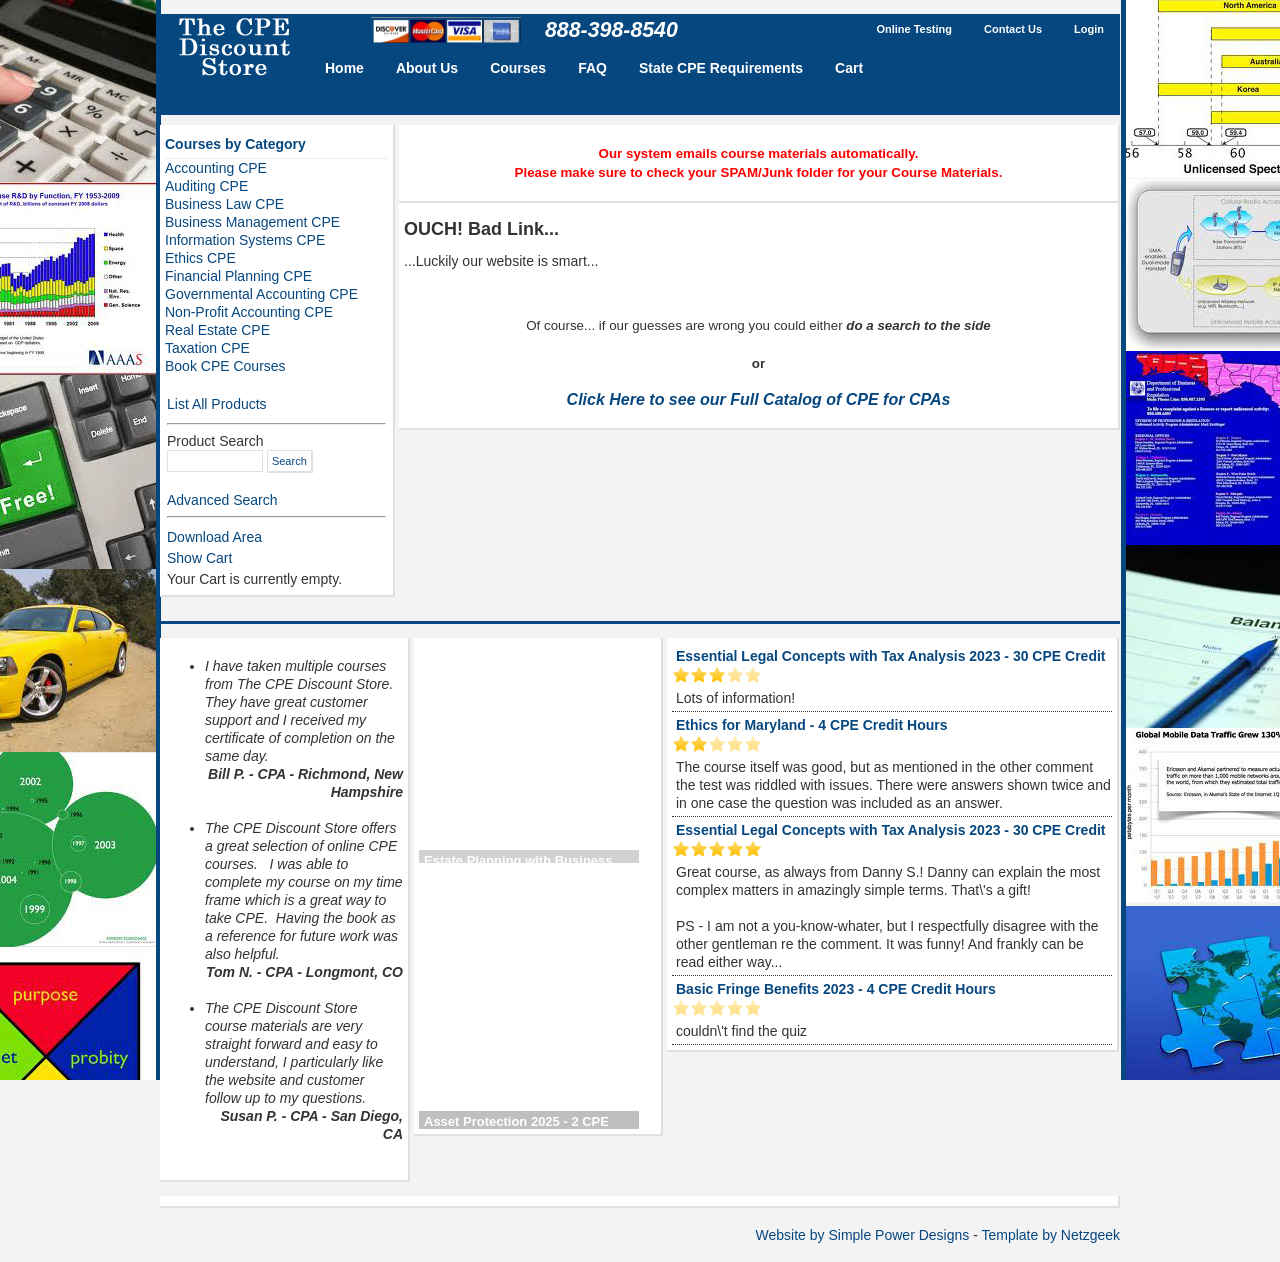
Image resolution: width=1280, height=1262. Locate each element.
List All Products (217, 404)
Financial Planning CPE (238, 276)
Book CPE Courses (225, 366)
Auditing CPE (206, 186)
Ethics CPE (200, 258)
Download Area (214, 537)
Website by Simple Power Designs (863, 1235)
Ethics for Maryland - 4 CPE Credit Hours (812, 725)
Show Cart (199, 558)
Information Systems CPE (245, 240)
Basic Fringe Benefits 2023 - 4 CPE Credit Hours (836, 989)
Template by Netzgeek (1050, 1235)
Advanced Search (222, 500)
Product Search (215, 441)
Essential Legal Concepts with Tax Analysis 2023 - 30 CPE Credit (890, 656)
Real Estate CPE (217, 330)
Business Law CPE (224, 204)
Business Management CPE (252, 222)
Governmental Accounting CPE (261, 294)
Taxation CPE (207, 348)
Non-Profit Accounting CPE (249, 312)
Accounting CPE (216, 168)
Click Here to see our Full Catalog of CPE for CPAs (759, 399)
